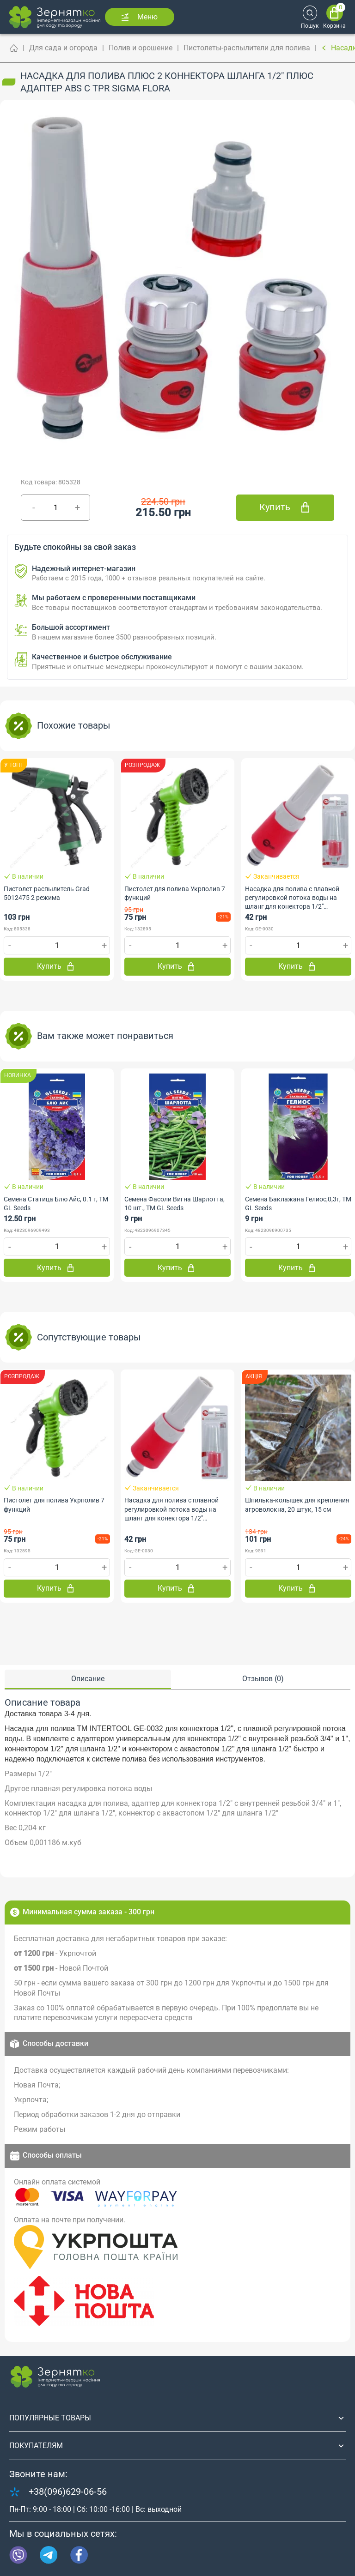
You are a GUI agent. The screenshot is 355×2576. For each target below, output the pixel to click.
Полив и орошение (140, 47)
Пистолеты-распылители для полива (247, 47)
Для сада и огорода (63, 47)
